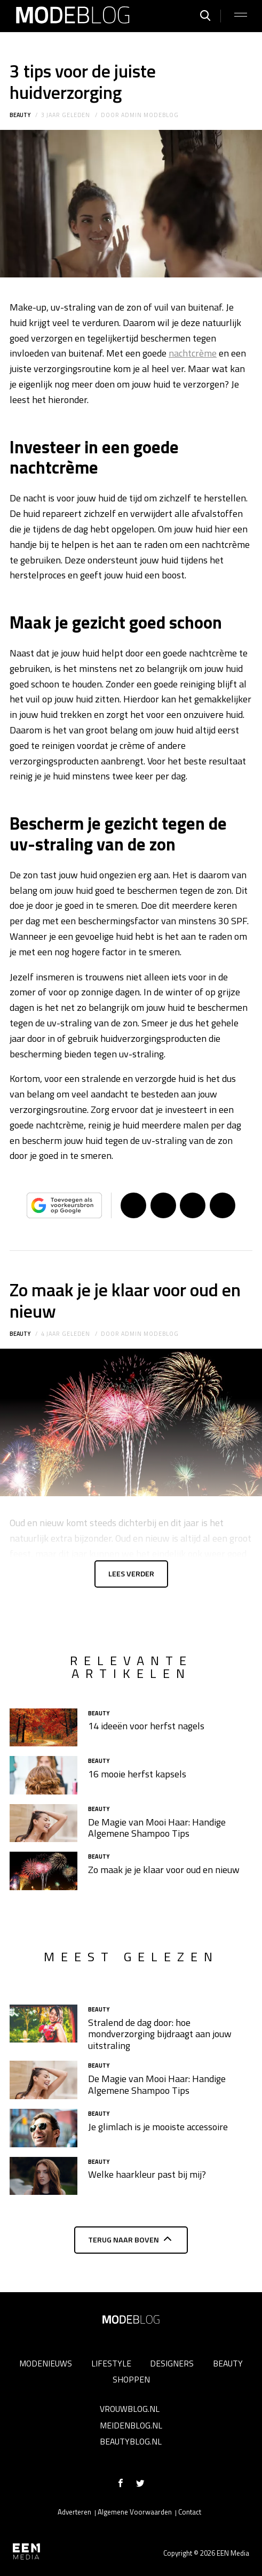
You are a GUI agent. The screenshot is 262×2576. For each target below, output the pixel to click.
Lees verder (131, 1574)
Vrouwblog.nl (130, 2408)
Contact (189, 2512)
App (222, 1205)
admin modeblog (149, 115)
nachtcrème (193, 353)
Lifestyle (111, 2363)
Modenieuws (45, 2363)
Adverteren (74, 2512)
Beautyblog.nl (131, 2441)
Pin (192, 1205)
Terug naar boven (123, 2240)
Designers (172, 2363)
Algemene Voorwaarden (135, 2512)
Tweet (163, 1205)
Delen (133, 1205)
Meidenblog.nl (131, 2425)
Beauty (20, 115)
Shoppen (131, 2379)
